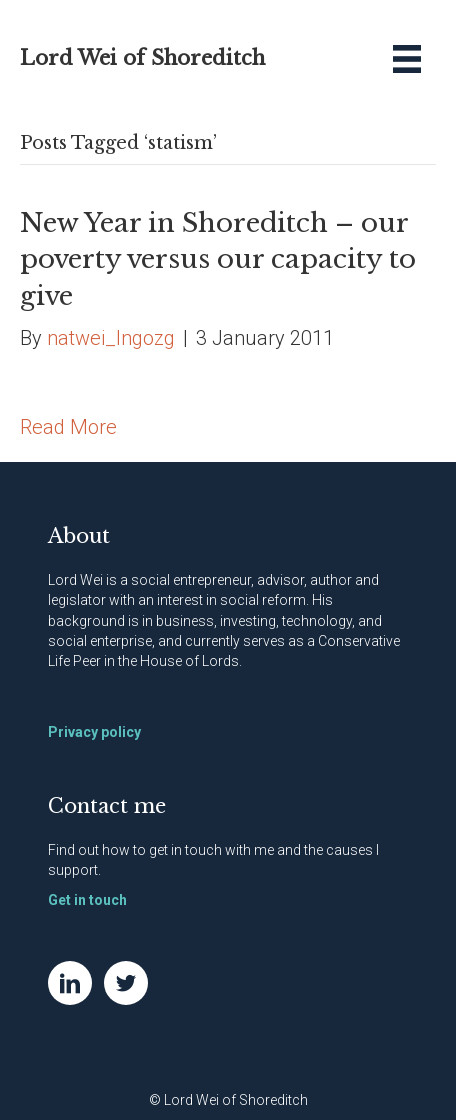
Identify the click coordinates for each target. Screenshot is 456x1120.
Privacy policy (94, 732)
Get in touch (87, 900)
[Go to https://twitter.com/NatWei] (126, 983)
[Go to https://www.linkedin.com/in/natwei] (70, 983)
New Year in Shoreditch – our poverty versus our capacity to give (218, 259)
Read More (68, 427)
